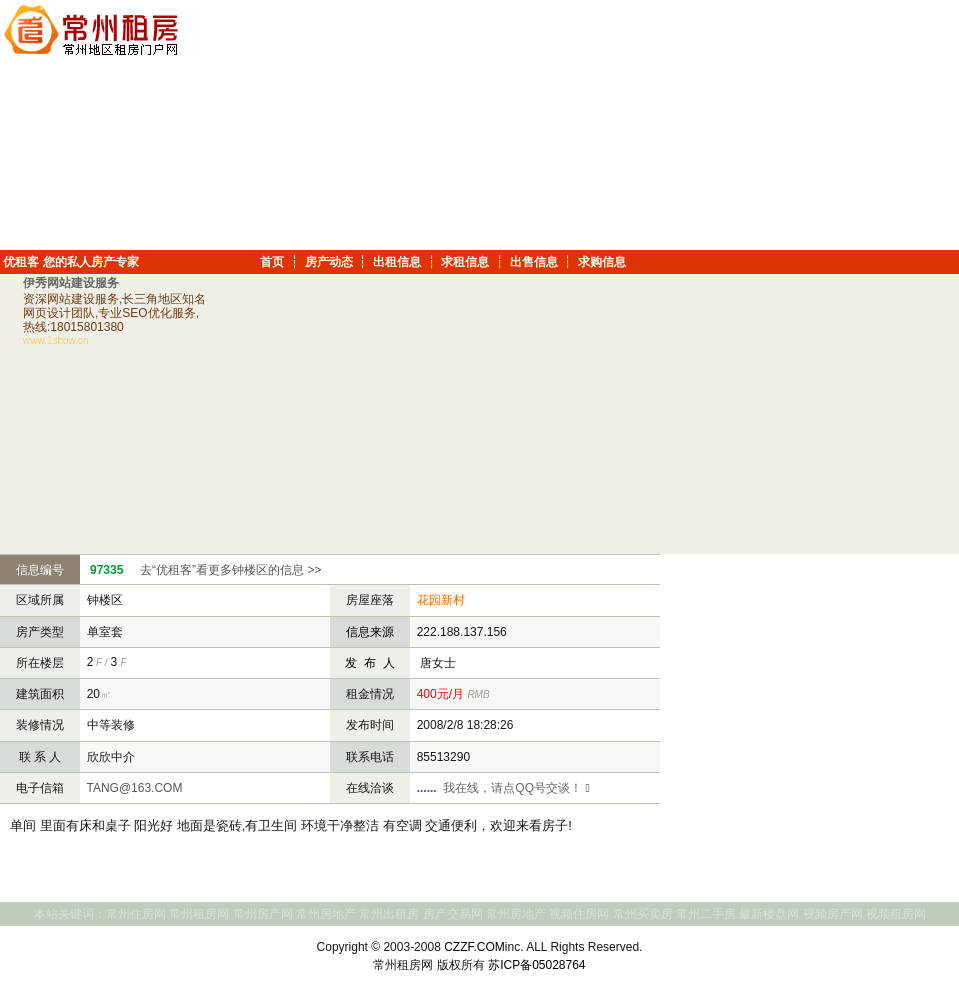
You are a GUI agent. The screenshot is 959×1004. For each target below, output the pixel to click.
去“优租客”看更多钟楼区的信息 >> (230, 570)
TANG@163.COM (132, 788)
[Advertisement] (820, 125)
